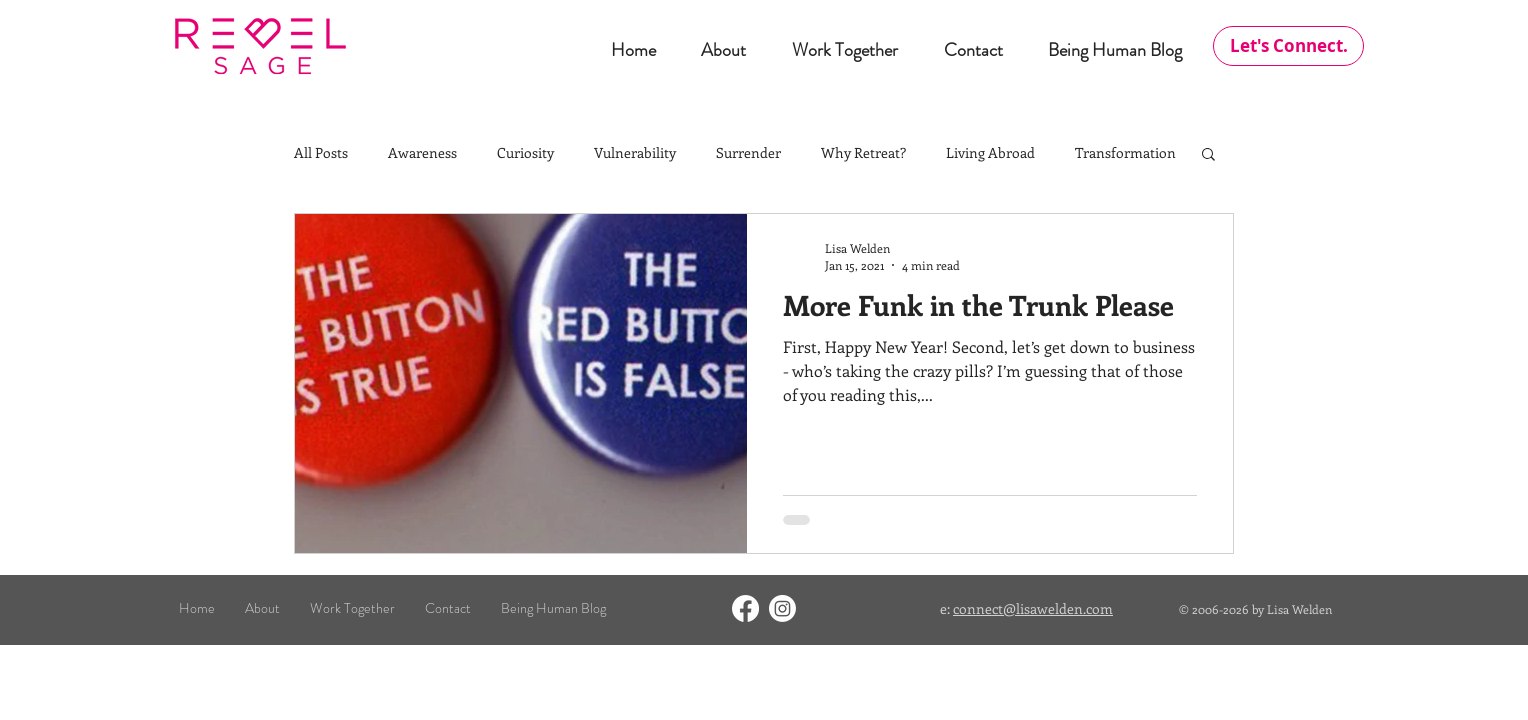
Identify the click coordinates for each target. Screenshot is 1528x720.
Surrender (748, 152)
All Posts (321, 152)
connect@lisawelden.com (1033, 608)
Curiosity (525, 152)
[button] (1208, 155)
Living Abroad (990, 152)
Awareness (422, 152)
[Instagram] (782, 608)
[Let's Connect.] (1288, 46)
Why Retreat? (863, 152)
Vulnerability (635, 152)
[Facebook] (745, 608)
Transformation (1125, 152)
